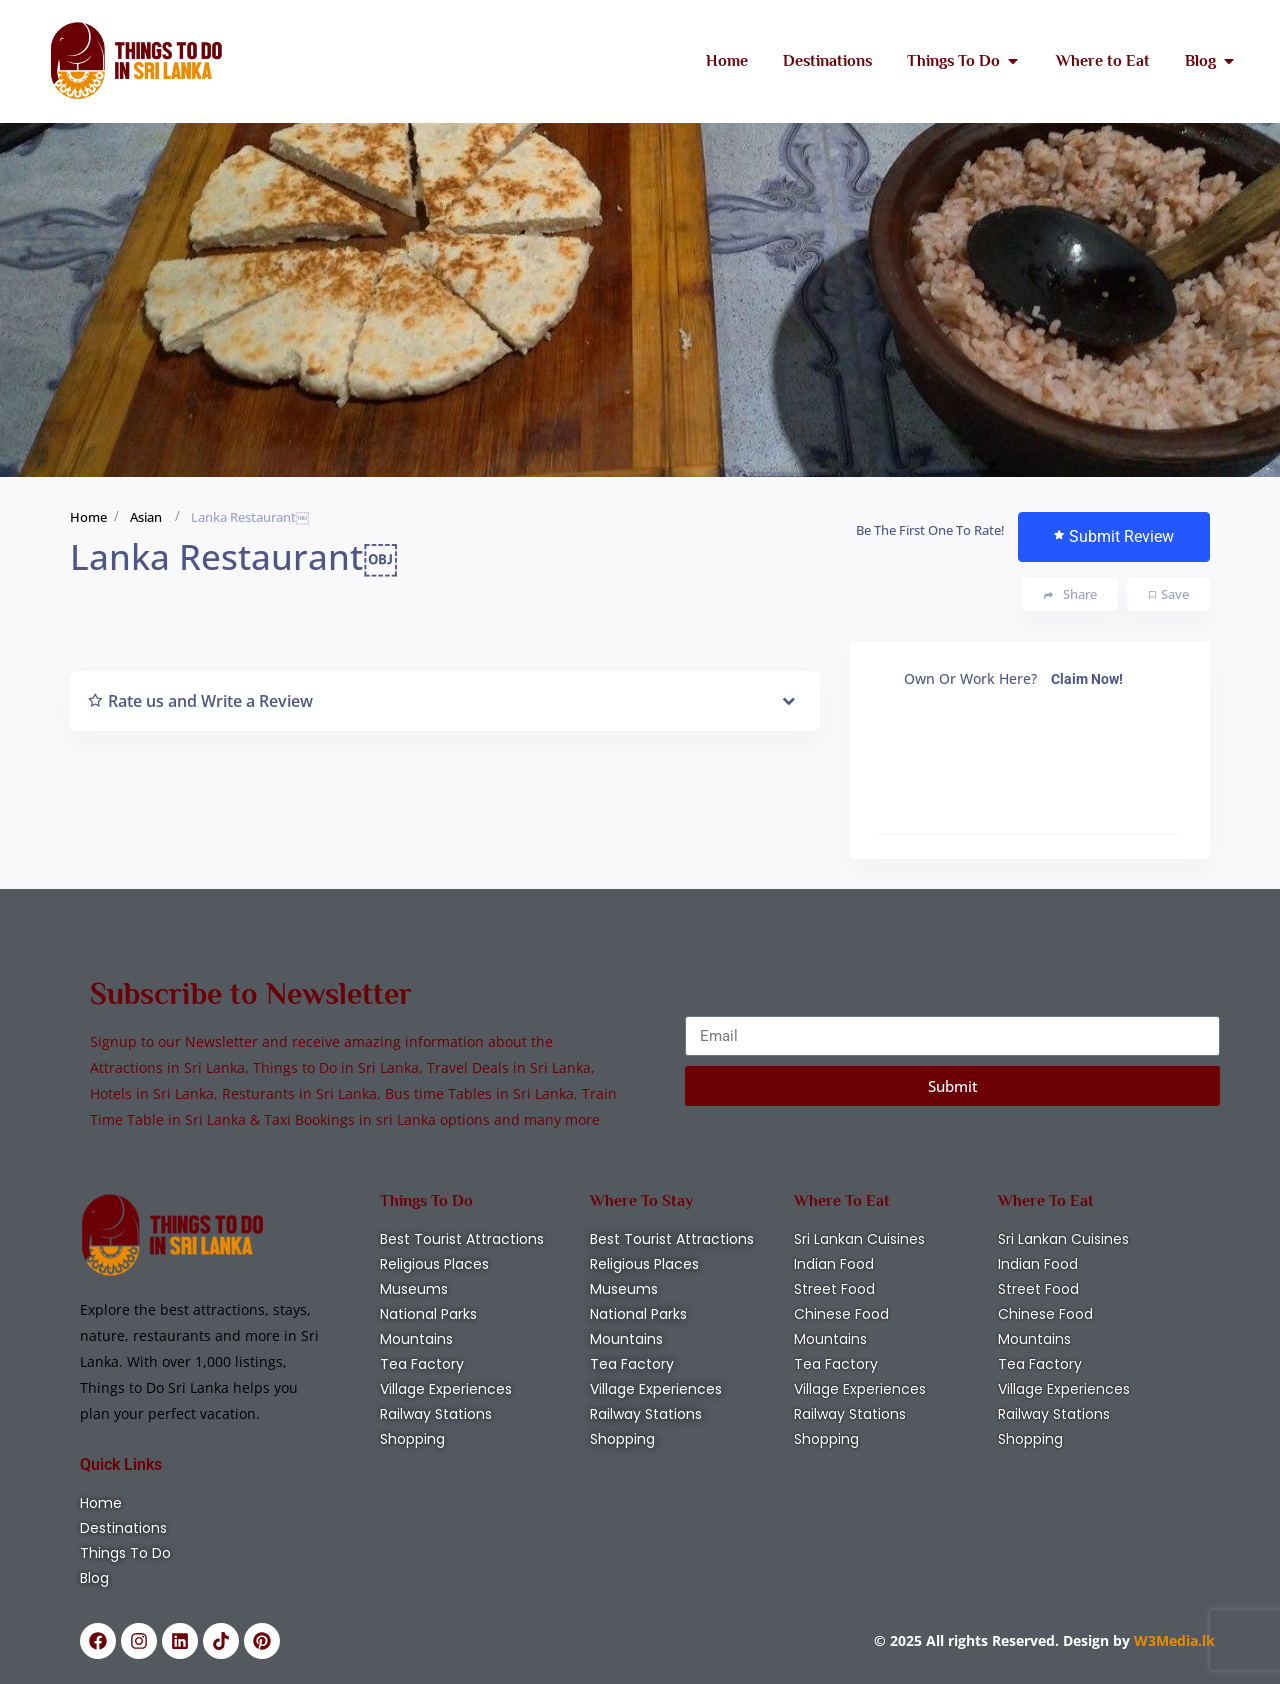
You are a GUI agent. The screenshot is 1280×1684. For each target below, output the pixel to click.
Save (1169, 594)
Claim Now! (1087, 679)
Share (1070, 594)
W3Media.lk (1172, 1640)
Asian (146, 517)
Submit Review (1114, 536)
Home (88, 517)
